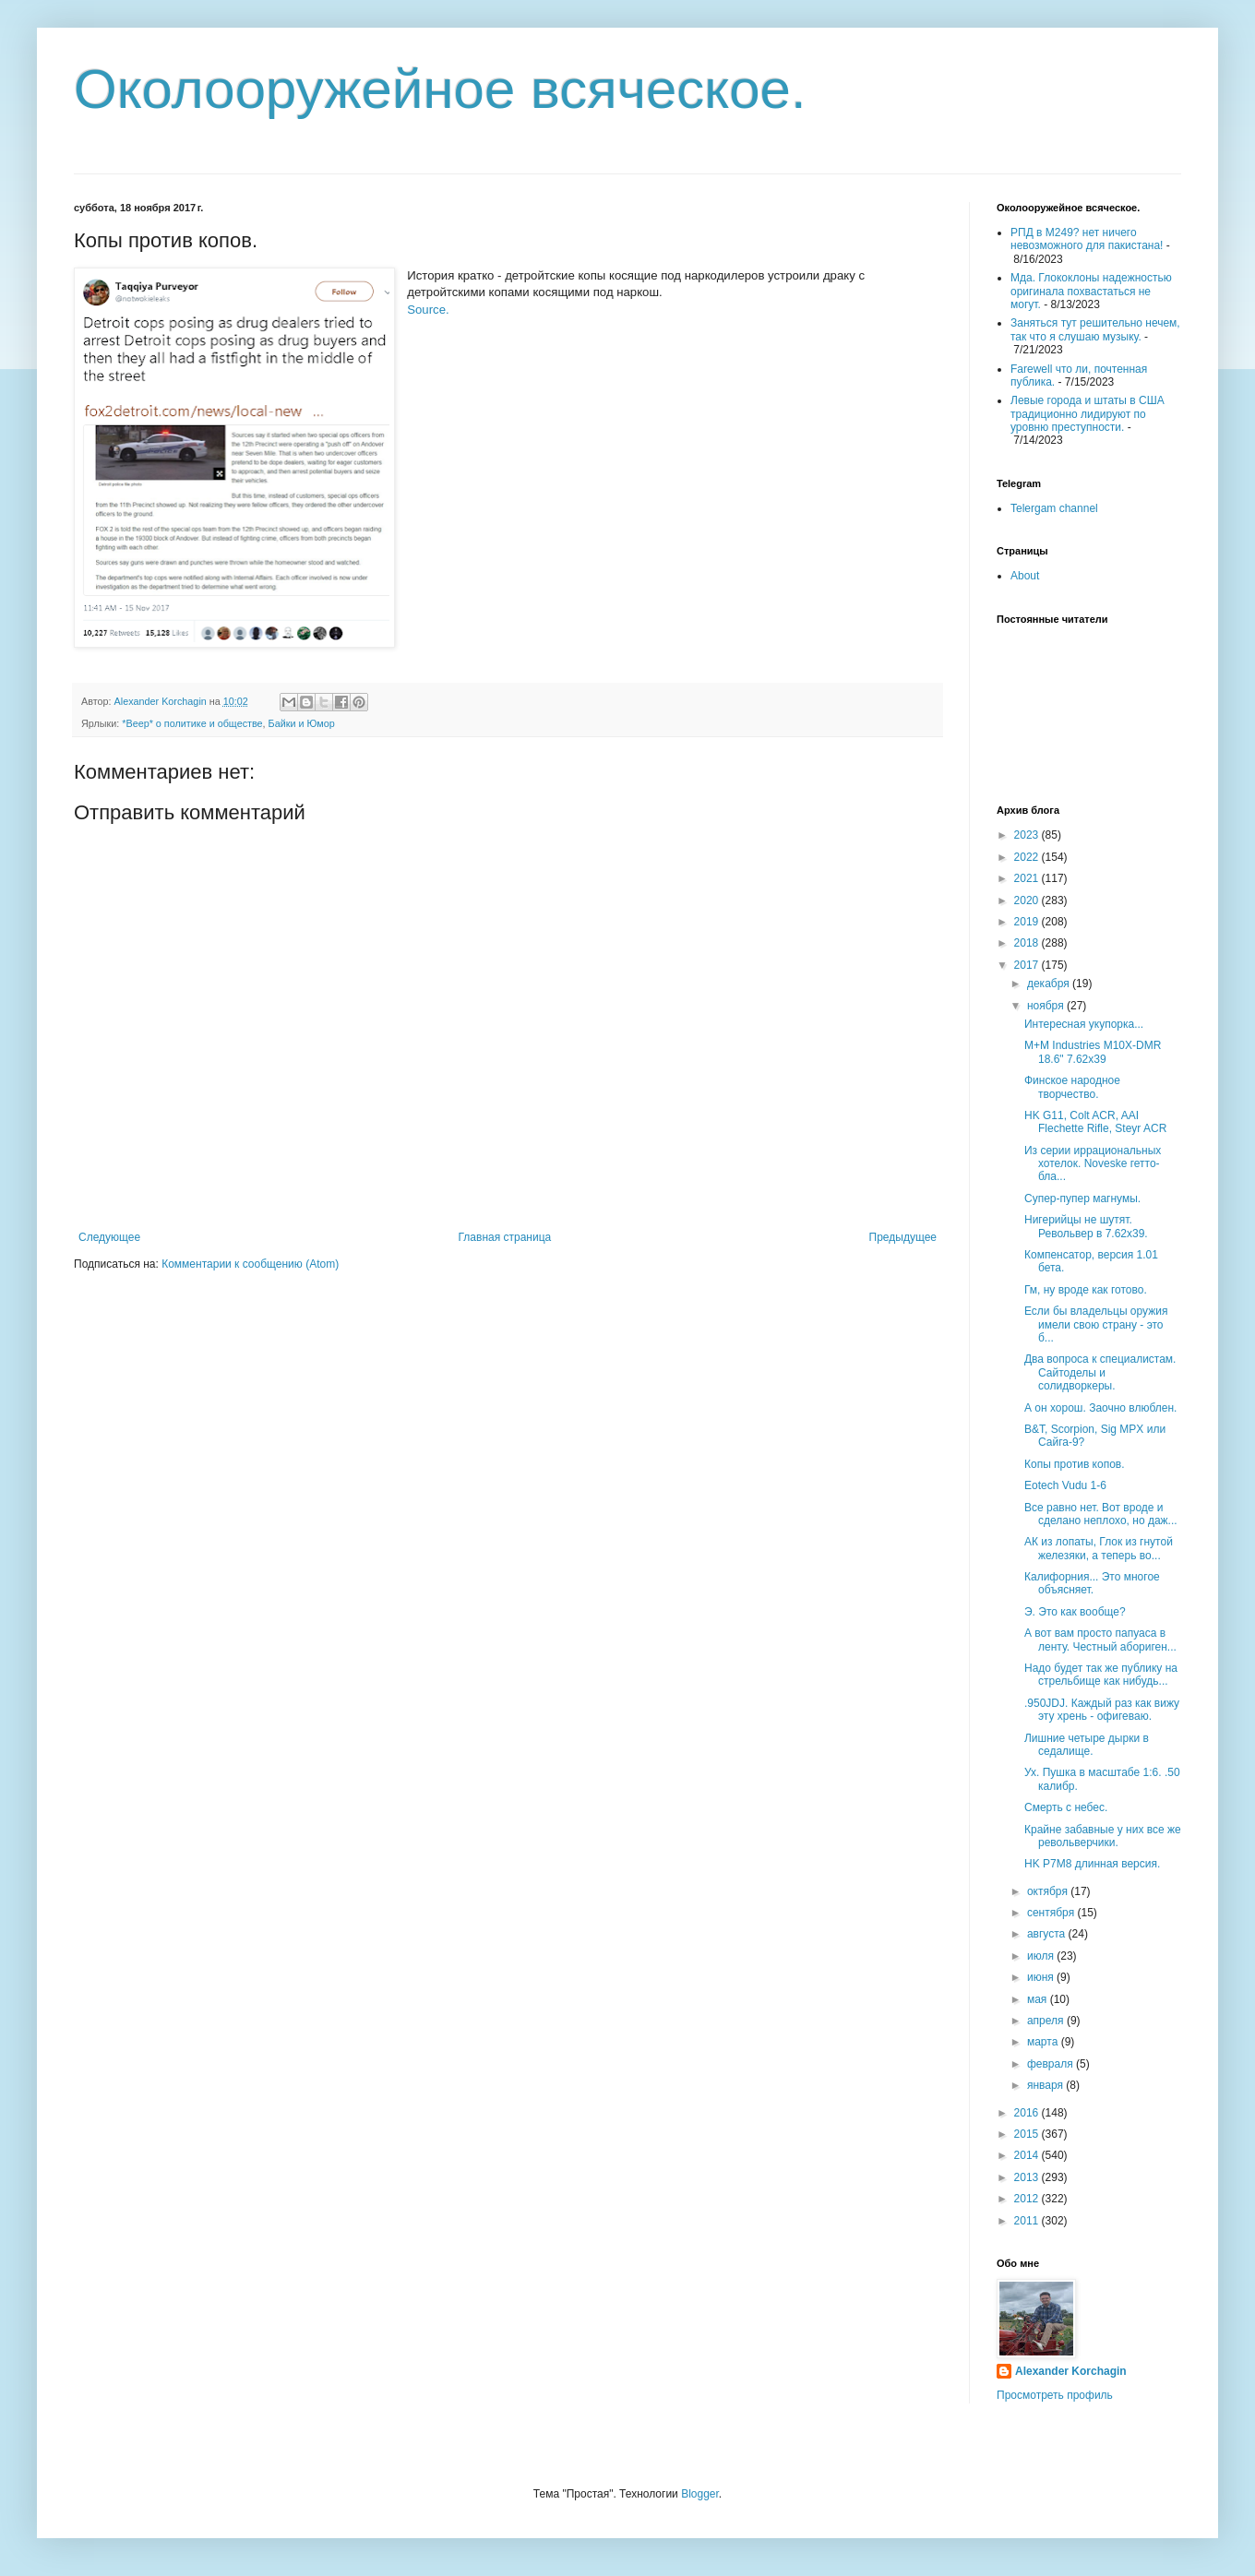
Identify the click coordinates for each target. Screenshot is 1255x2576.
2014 (1028, 2155)
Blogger (700, 2493)
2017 (1028, 965)
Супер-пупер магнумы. (1082, 1198)
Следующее (109, 1237)
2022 (1028, 857)
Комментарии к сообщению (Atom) (250, 1264)
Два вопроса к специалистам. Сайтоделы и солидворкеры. (1100, 1372)
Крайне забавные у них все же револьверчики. (1102, 1836)
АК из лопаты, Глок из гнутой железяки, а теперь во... (1098, 1548)
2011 (1028, 2220)
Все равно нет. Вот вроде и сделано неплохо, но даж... (1100, 1514)
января (1046, 2085)
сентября (1052, 1912)
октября (1048, 1891)
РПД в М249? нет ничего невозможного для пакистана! (1086, 239)
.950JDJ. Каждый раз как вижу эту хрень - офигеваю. (1101, 1710)
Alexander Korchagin (1071, 2371)
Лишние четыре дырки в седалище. (1086, 1745)
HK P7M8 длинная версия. (1092, 1863)
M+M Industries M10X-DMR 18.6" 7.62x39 (1092, 1052)
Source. (427, 309)
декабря (1049, 983)
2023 (1028, 835)
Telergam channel (1054, 508)
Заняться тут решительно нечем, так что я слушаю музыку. (1095, 329)
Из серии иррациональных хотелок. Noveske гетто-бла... (1092, 1164)
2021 (1028, 878)
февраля (1051, 2063)
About (1024, 575)
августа (1048, 1933)
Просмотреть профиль (1055, 2395)
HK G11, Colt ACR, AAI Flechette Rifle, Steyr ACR (1095, 1122)
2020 (1028, 900)
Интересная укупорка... (1083, 1024)
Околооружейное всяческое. (440, 89)
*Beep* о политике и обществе (192, 723)
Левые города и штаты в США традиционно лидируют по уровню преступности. (1087, 414)
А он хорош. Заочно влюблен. (1100, 1407)
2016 (1028, 2112)
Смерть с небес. (1065, 1807)
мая (1038, 1999)
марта (1044, 2041)
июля (1042, 1956)
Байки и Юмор (302, 723)
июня (1042, 1977)
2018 (1028, 942)
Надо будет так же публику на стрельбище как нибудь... (1100, 1675)
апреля (1047, 2020)
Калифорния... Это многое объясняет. (1092, 1583)
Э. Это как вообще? (1075, 1611)
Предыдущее (903, 1237)
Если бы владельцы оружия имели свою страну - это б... (1095, 1324)
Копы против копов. (1074, 1464)
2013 (1028, 2177)
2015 (1028, 2134)
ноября (1047, 1005)
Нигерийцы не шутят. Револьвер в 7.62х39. (1086, 1226)
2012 (1028, 2198)
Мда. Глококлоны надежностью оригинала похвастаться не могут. (1091, 291)
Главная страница (505, 1237)
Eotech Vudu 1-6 (1065, 1485)
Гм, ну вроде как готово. (1085, 1289)
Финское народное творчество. (1072, 1087)
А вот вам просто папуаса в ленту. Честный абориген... (1100, 1639)
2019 (1028, 921)
